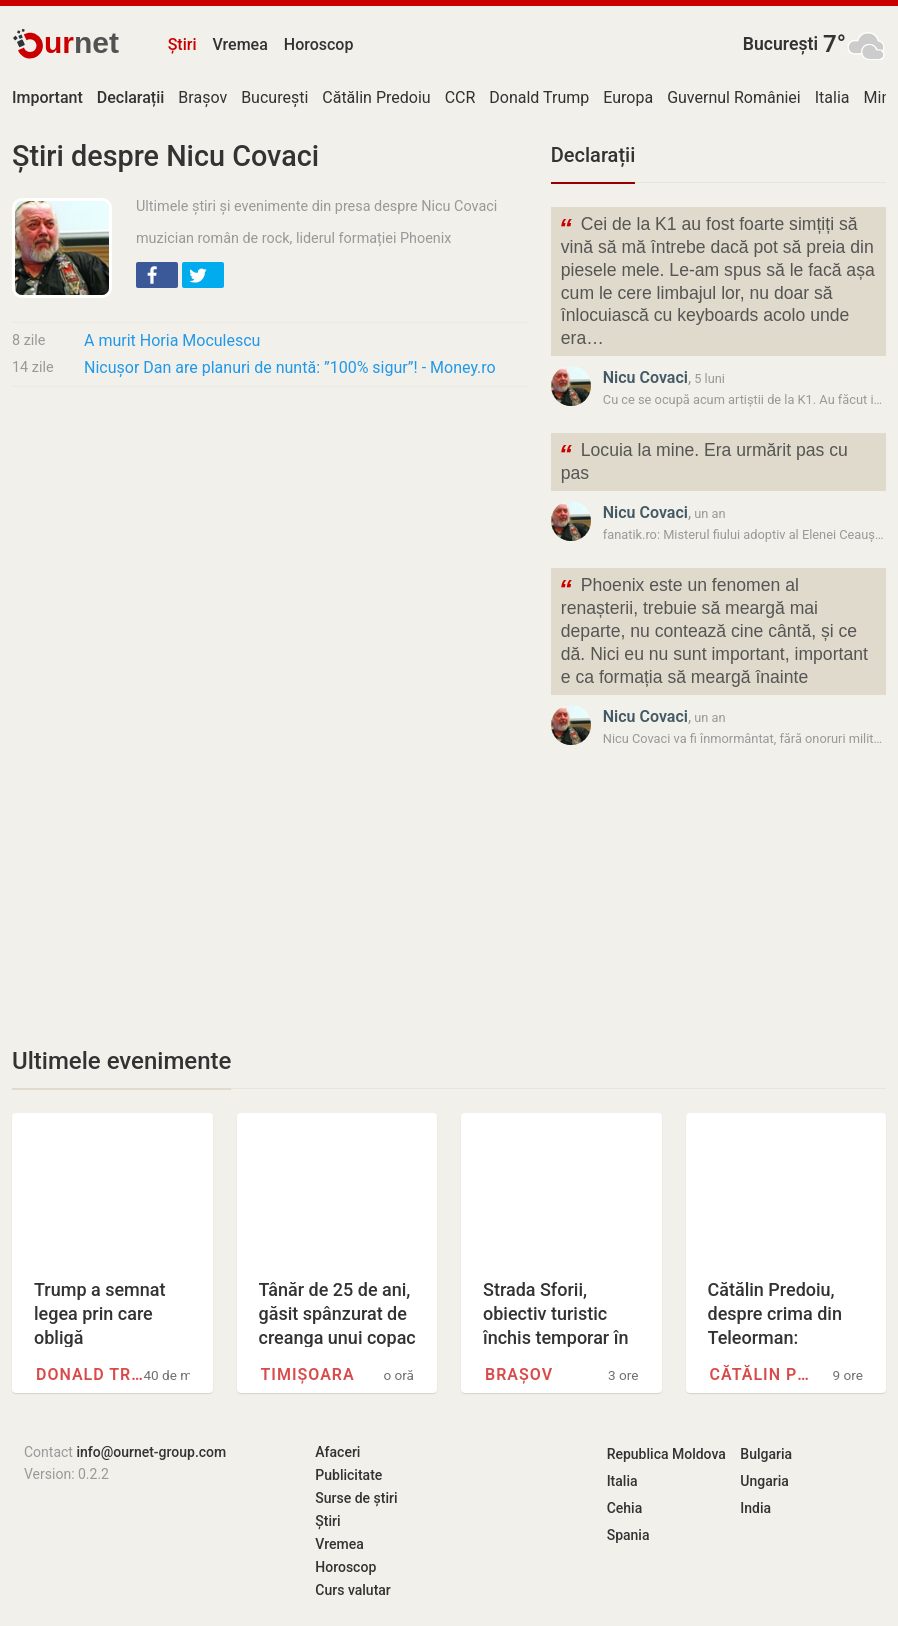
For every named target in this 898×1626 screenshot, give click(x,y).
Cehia (625, 1508)
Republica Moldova (666, 1454)
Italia (832, 97)
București (780, 44)
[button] (157, 275)
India (755, 1508)
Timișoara (308, 1374)
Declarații (593, 155)
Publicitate (348, 1475)
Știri (182, 44)
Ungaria (764, 1481)
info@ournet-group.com (151, 1452)
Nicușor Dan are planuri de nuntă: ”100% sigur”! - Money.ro (290, 367)
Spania (628, 1535)
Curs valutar (352, 1590)
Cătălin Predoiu (376, 97)
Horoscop (319, 44)
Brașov (202, 97)
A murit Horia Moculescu (172, 340)
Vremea (239, 44)
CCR (460, 97)
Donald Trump (539, 97)
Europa (628, 97)
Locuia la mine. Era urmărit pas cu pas (703, 460)
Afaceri (337, 1452)
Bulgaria (766, 1454)
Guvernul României (734, 97)
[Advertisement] (269, 551)
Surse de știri (356, 1498)
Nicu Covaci (645, 377)
